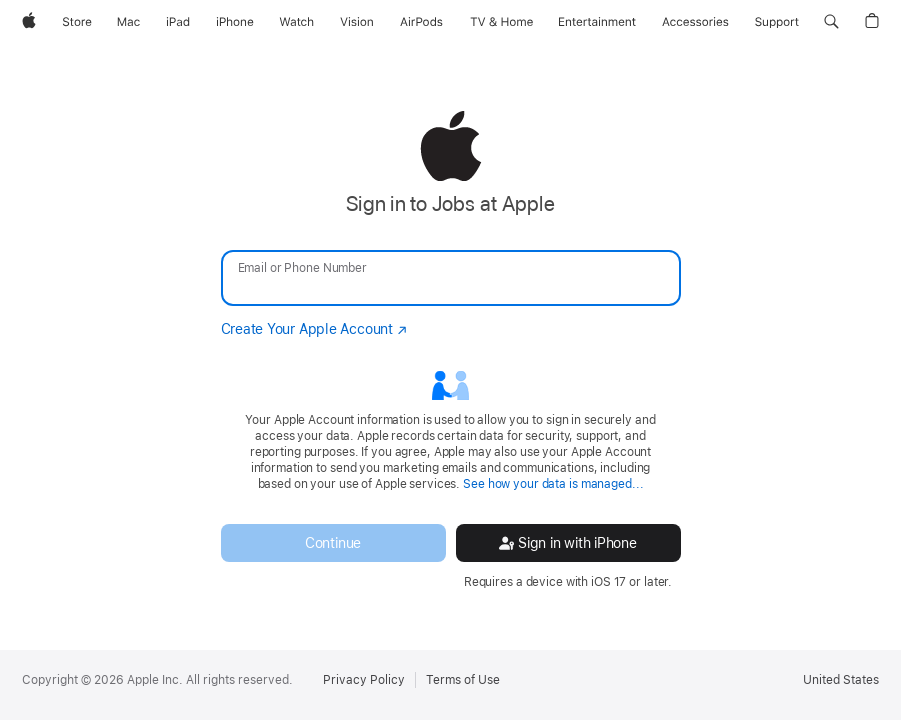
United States (841, 680)
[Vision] (357, 22)
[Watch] (296, 22)
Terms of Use (463, 680)
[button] (831, 22)
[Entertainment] (597, 22)
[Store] (77, 22)
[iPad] (178, 22)
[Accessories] (695, 22)
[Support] (777, 22)
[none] (450, 350)
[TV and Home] (501, 22)
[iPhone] (235, 22)
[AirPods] (421, 22)
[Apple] (29, 22)
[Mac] (128, 22)
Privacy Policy (364, 680)
